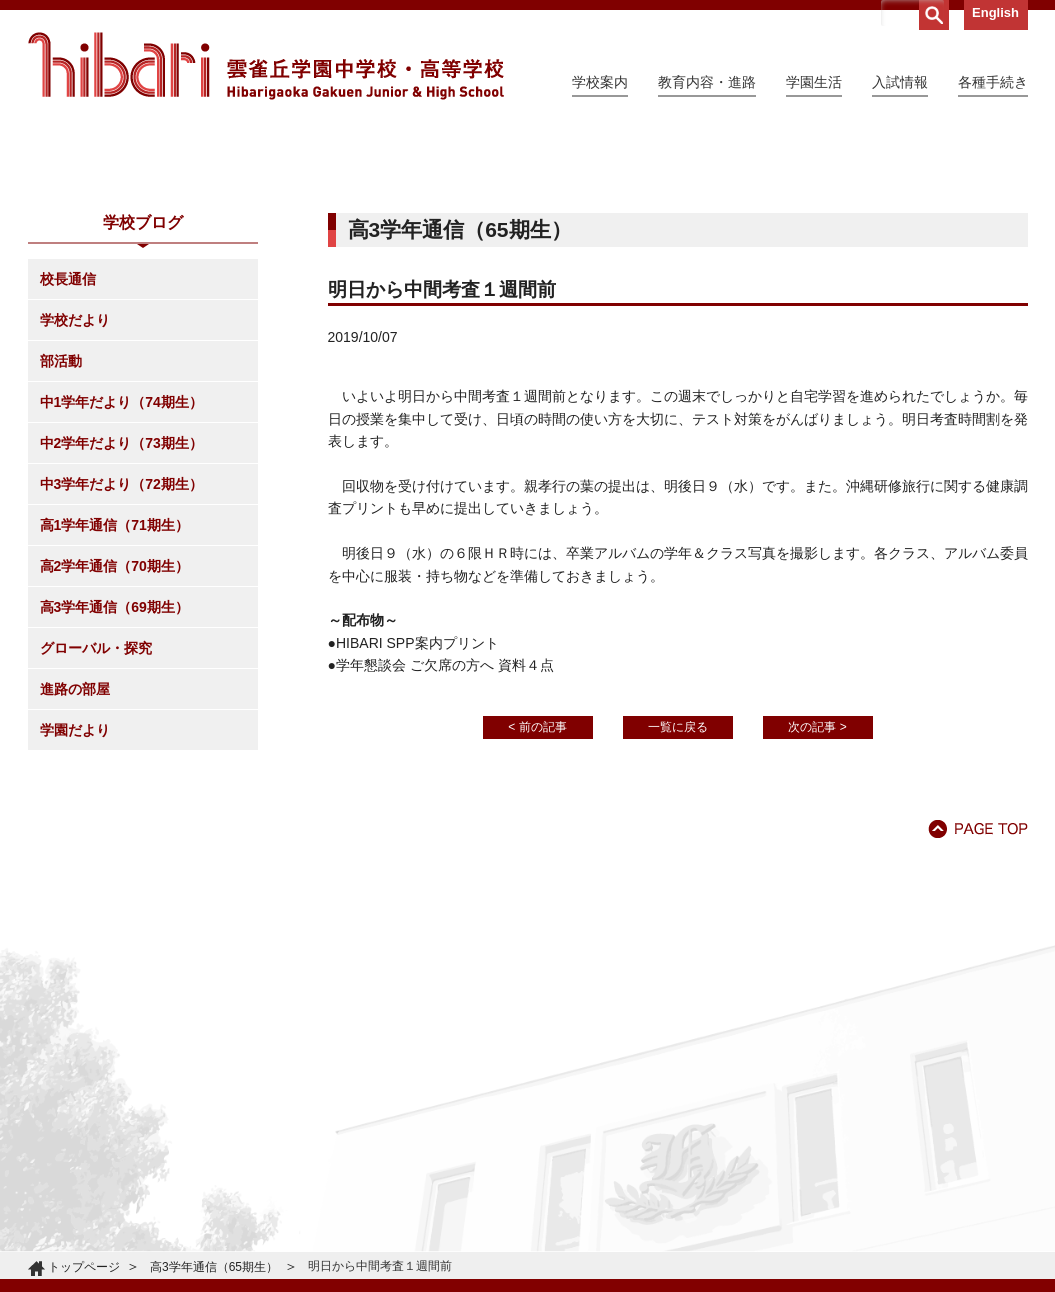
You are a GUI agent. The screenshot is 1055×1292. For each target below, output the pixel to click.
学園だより (75, 912)
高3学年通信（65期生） (214, 1267)
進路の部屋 (75, 871)
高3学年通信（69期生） (114, 789)
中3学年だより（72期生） (121, 666)
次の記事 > (817, 909)
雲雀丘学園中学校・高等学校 (266, 66)
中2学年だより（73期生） (121, 625)
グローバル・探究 (96, 830)
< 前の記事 (537, 909)
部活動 (61, 543)
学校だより (75, 502)
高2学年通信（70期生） (114, 748)
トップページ (84, 1267)
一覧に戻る (678, 909)
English (995, 12)
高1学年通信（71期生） (114, 707)
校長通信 (68, 461)
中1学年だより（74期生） (121, 584)
